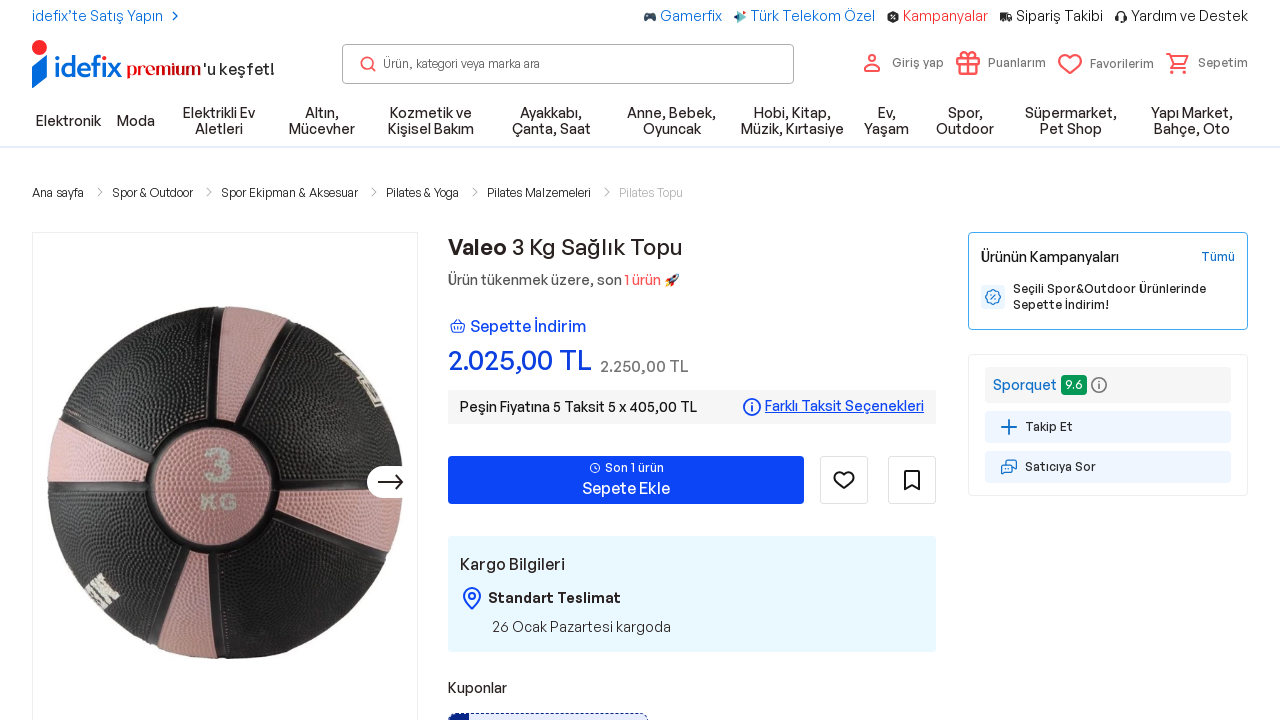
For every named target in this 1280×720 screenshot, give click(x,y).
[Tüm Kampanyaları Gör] (1218, 257)
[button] (1207, 63)
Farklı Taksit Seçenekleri (844, 406)
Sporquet (1025, 384)
